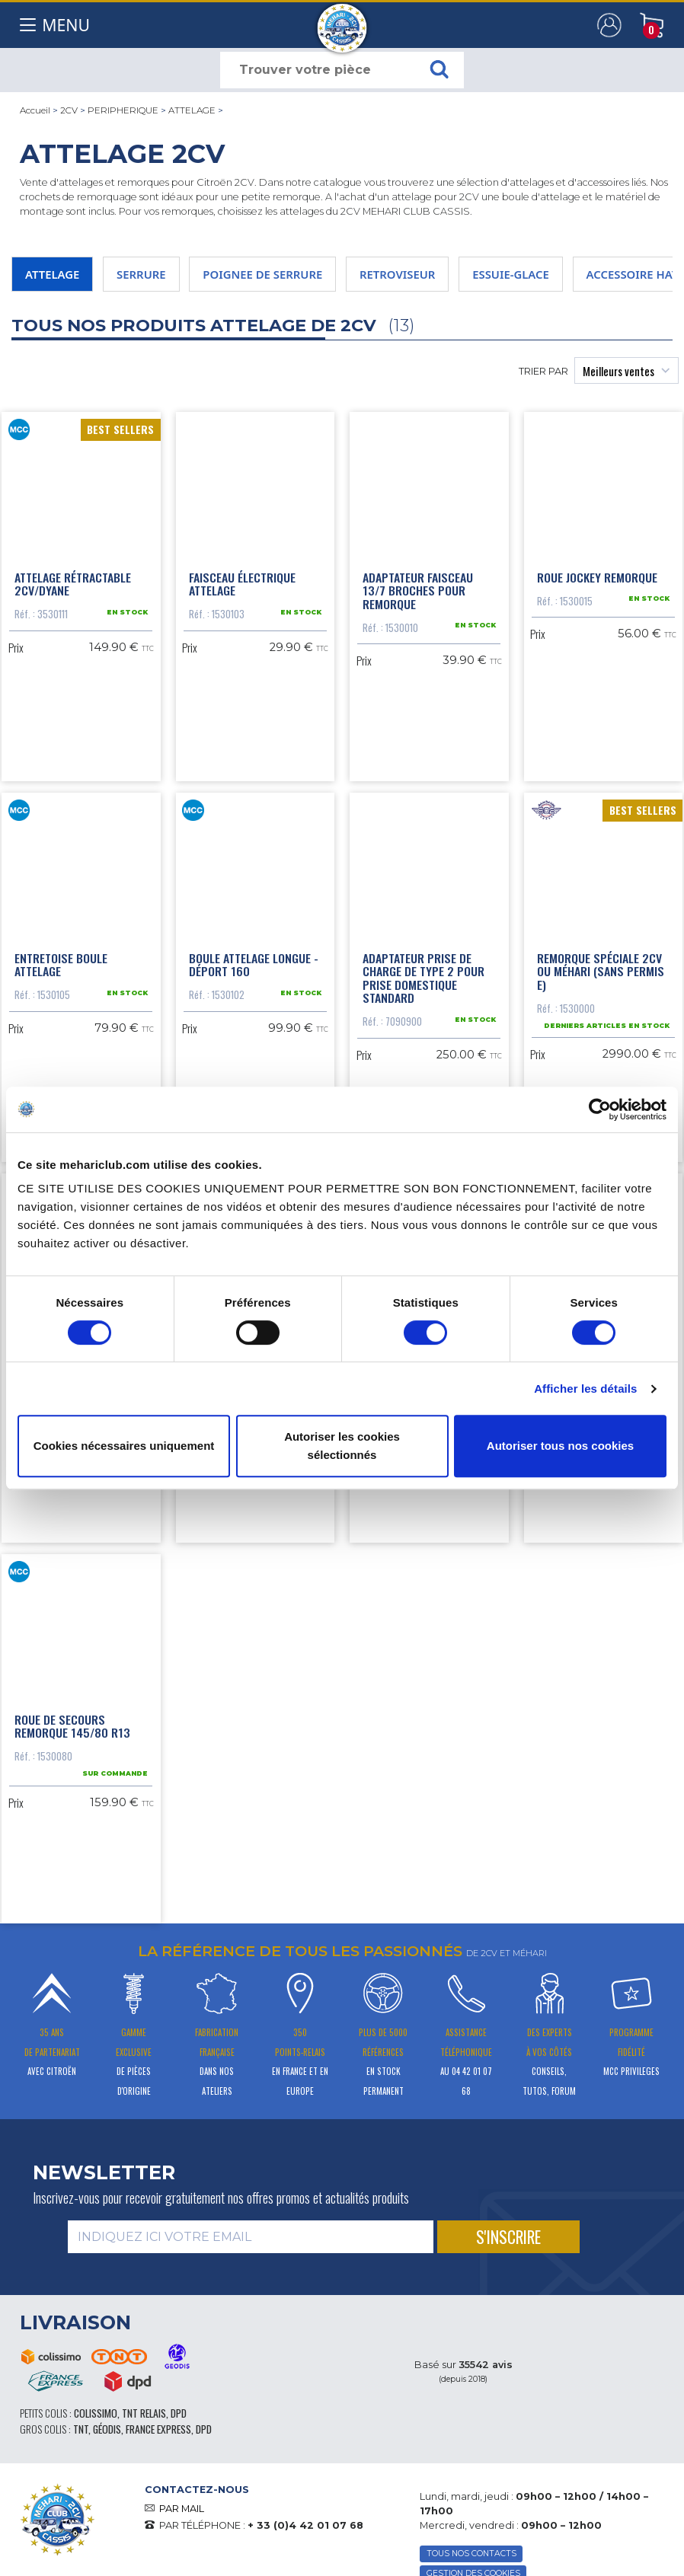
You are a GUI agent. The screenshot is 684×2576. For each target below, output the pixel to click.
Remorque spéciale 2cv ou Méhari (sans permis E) (600, 971)
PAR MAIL (181, 2508)
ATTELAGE (192, 110)
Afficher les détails (585, 1388)
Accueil (35, 110)
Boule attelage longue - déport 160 (253, 965)
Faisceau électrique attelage (242, 584)
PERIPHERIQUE (123, 110)
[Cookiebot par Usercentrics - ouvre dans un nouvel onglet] (599, 1109)
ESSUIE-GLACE (510, 274)
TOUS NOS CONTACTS (471, 2553)
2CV (69, 110)
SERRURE (141, 274)
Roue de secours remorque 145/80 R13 (72, 1726)
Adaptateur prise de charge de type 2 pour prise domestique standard (423, 978)
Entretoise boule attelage (60, 965)
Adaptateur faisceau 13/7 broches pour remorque (418, 590)
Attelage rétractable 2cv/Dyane (72, 584)
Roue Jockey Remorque (597, 577)
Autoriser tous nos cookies (560, 1445)
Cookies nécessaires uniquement (124, 1445)
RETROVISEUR (397, 274)
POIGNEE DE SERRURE (262, 274)
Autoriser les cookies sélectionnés (342, 1445)
